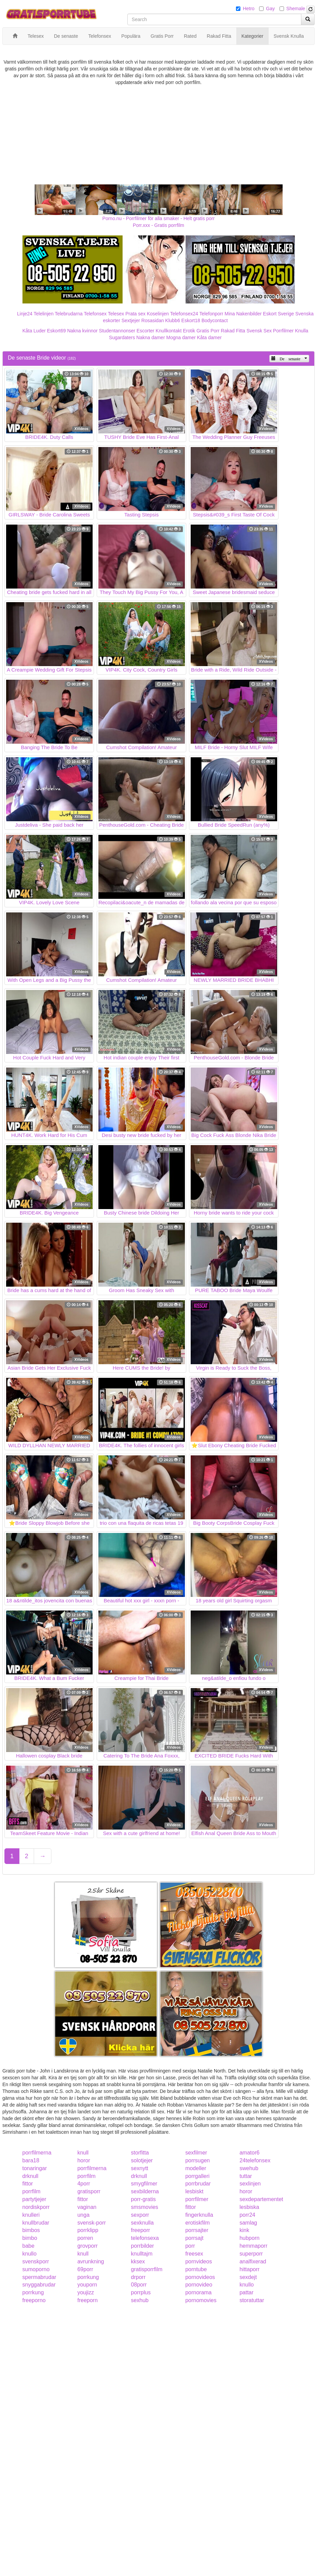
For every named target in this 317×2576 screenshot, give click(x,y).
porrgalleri (197, 2176)
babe (28, 2246)
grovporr (87, 2246)
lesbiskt (194, 2191)
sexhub (140, 2300)
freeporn (87, 2300)
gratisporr (88, 2191)
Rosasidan (152, 320)
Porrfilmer (283, 330)
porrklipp (87, 2230)
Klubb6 (172, 320)
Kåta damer (209, 337)
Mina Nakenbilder (243, 313)
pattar (246, 2292)
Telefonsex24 (184, 313)
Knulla (301, 330)
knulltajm (142, 2254)
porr (190, 2246)
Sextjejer (131, 320)
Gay (270, 8)
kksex (138, 2261)
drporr (138, 2277)
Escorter (145, 330)
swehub (248, 2168)
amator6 (249, 2153)
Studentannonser (117, 330)
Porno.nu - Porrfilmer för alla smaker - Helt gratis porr (158, 218)
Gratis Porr (208, 330)
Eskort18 (190, 320)
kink (244, 2230)
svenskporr (35, 2261)
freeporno (34, 2300)
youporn (87, 2285)
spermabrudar (39, 2277)
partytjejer (34, 2199)
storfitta (140, 2153)
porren (85, 2238)
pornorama (198, 2292)
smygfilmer (144, 2183)
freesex (194, 2254)
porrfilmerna (36, 2153)
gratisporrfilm (146, 2269)
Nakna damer (150, 337)
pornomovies (201, 2300)
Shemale (295, 8)
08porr (139, 2285)
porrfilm (86, 2176)
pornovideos (200, 2277)
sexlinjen (249, 2183)
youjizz (85, 2292)
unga (83, 2215)
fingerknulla (199, 2215)
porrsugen (197, 2160)
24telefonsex (254, 2160)
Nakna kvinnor (82, 330)
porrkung (88, 2277)
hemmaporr (253, 2246)
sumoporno (36, 2269)
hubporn (249, 2238)
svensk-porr (91, 2223)
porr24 (247, 2215)
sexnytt (139, 2168)
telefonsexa (145, 2238)
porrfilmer (196, 2199)
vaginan (86, 2207)
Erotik (189, 330)
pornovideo (198, 2285)
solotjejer (142, 2160)
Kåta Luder (34, 330)
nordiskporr (36, 2207)
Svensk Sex (259, 330)
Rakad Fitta (233, 330)
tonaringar (34, 2168)
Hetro (248, 8)
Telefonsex (95, 313)
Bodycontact (215, 320)
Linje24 (24, 313)
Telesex (116, 313)
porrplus (141, 2292)
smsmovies (144, 2207)
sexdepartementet (261, 2199)
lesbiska (249, 2207)
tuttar (245, 2176)
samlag (248, 2223)
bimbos (31, 2230)
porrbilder (142, 2246)
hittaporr (249, 2269)
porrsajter (196, 2230)
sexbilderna (145, 2191)
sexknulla (142, 2223)
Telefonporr (211, 313)
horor (83, 2160)
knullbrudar (35, 2223)
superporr (251, 2254)
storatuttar (251, 2300)
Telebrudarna (69, 313)
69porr (85, 2269)
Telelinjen (43, 313)
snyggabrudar (39, 2285)
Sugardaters (122, 337)
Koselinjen (158, 313)
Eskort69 (56, 330)
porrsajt (194, 2238)
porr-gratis (143, 2199)
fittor (27, 2183)
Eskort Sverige (278, 313)
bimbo (29, 2238)
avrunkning (90, 2261)
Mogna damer (180, 337)
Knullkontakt (168, 330)
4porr (83, 2183)
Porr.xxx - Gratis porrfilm (158, 225)
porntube (196, 2269)
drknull (30, 2176)
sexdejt (248, 2277)
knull (83, 2153)
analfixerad (252, 2261)
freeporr (140, 2230)
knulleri (31, 2215)
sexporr (140, 2215)
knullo (29, 2254)
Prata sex (135, 313)
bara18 (30, 2160)
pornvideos (198, 2261)
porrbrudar (198, 2183)
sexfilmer (196, 2153)
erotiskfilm (197, 2223)
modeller (195, 2168)
